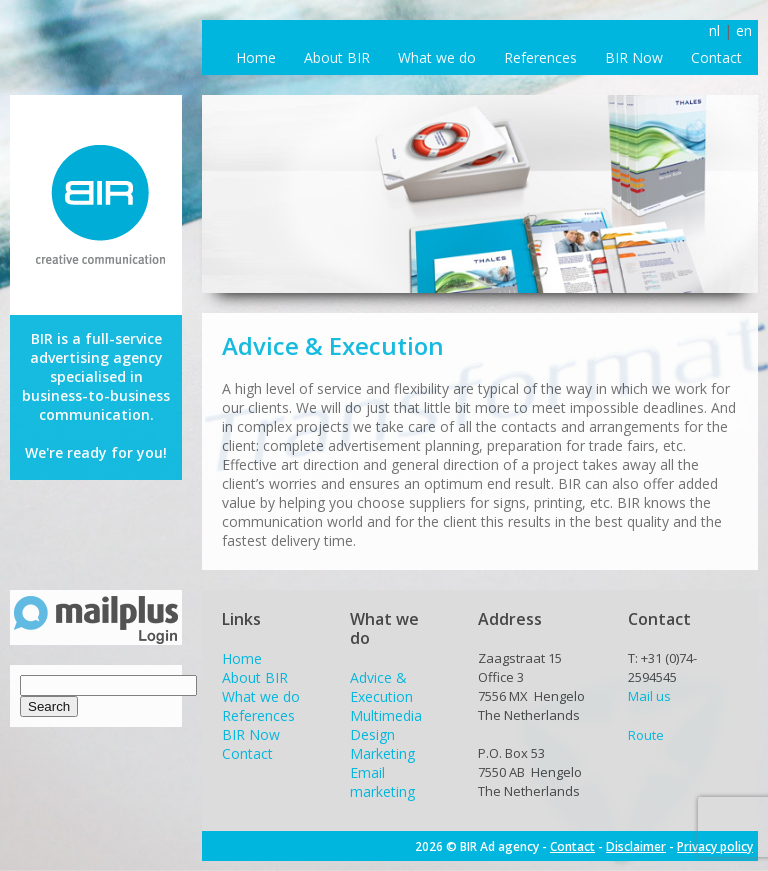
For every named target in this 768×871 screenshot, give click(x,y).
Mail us (649, 696)
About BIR (337, 57)
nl (714, 30)
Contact (716, 57)
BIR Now (634, 57)
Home (256, 57)
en (744, 30)
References (540, 57)
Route (646, 735)
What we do (437, 57)
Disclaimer (636, 846)
